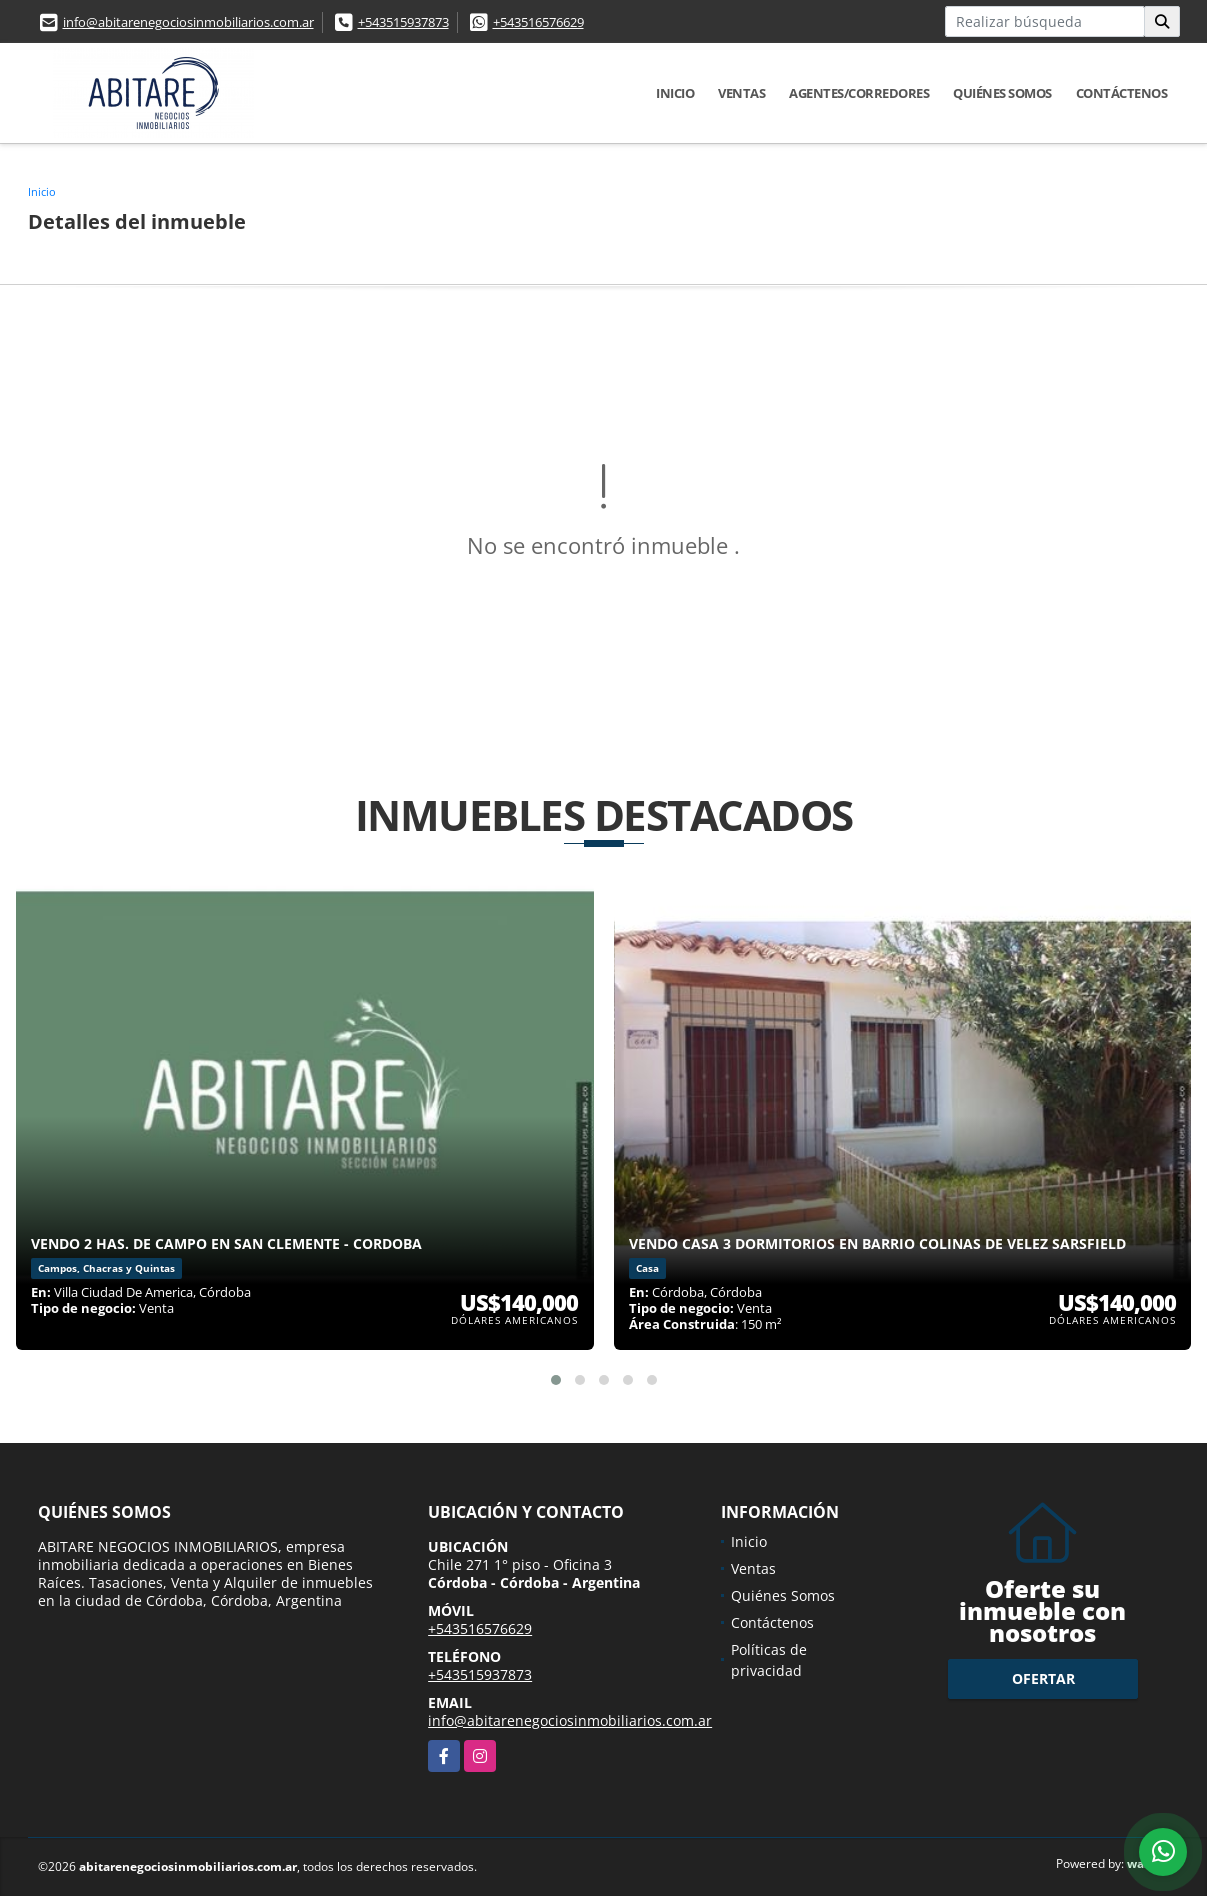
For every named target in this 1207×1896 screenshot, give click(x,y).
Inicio (675, 93)
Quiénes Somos (1002, 93)
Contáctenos (1122, 93)
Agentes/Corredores (859, 93)
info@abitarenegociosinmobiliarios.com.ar (188, 22)
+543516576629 (538, 22)
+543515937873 (403, 22)
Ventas (741, 93)
